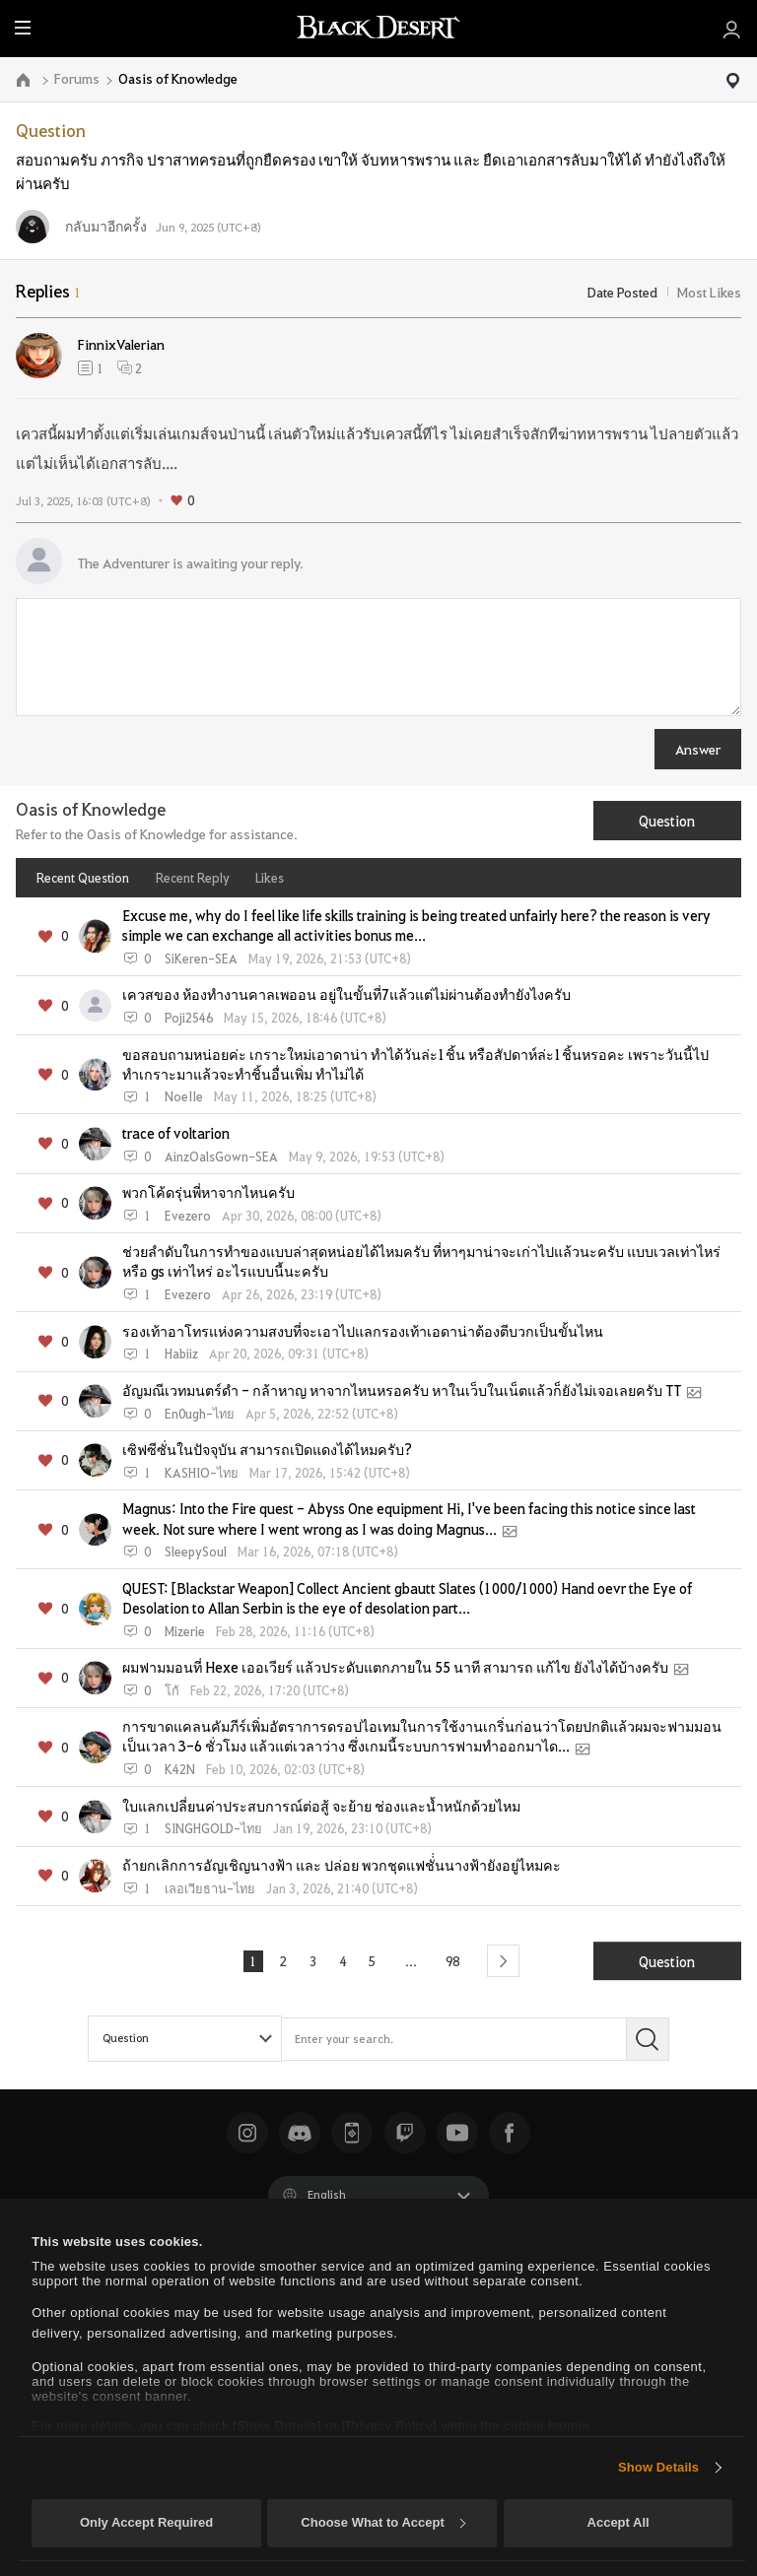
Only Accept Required (146, 2522)
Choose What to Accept (382, 2522)
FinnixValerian (121, 344)
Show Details (658, 2467)
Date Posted (622, 291)
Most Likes (709, 291)
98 (455, 1960)
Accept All (618, 2522)
